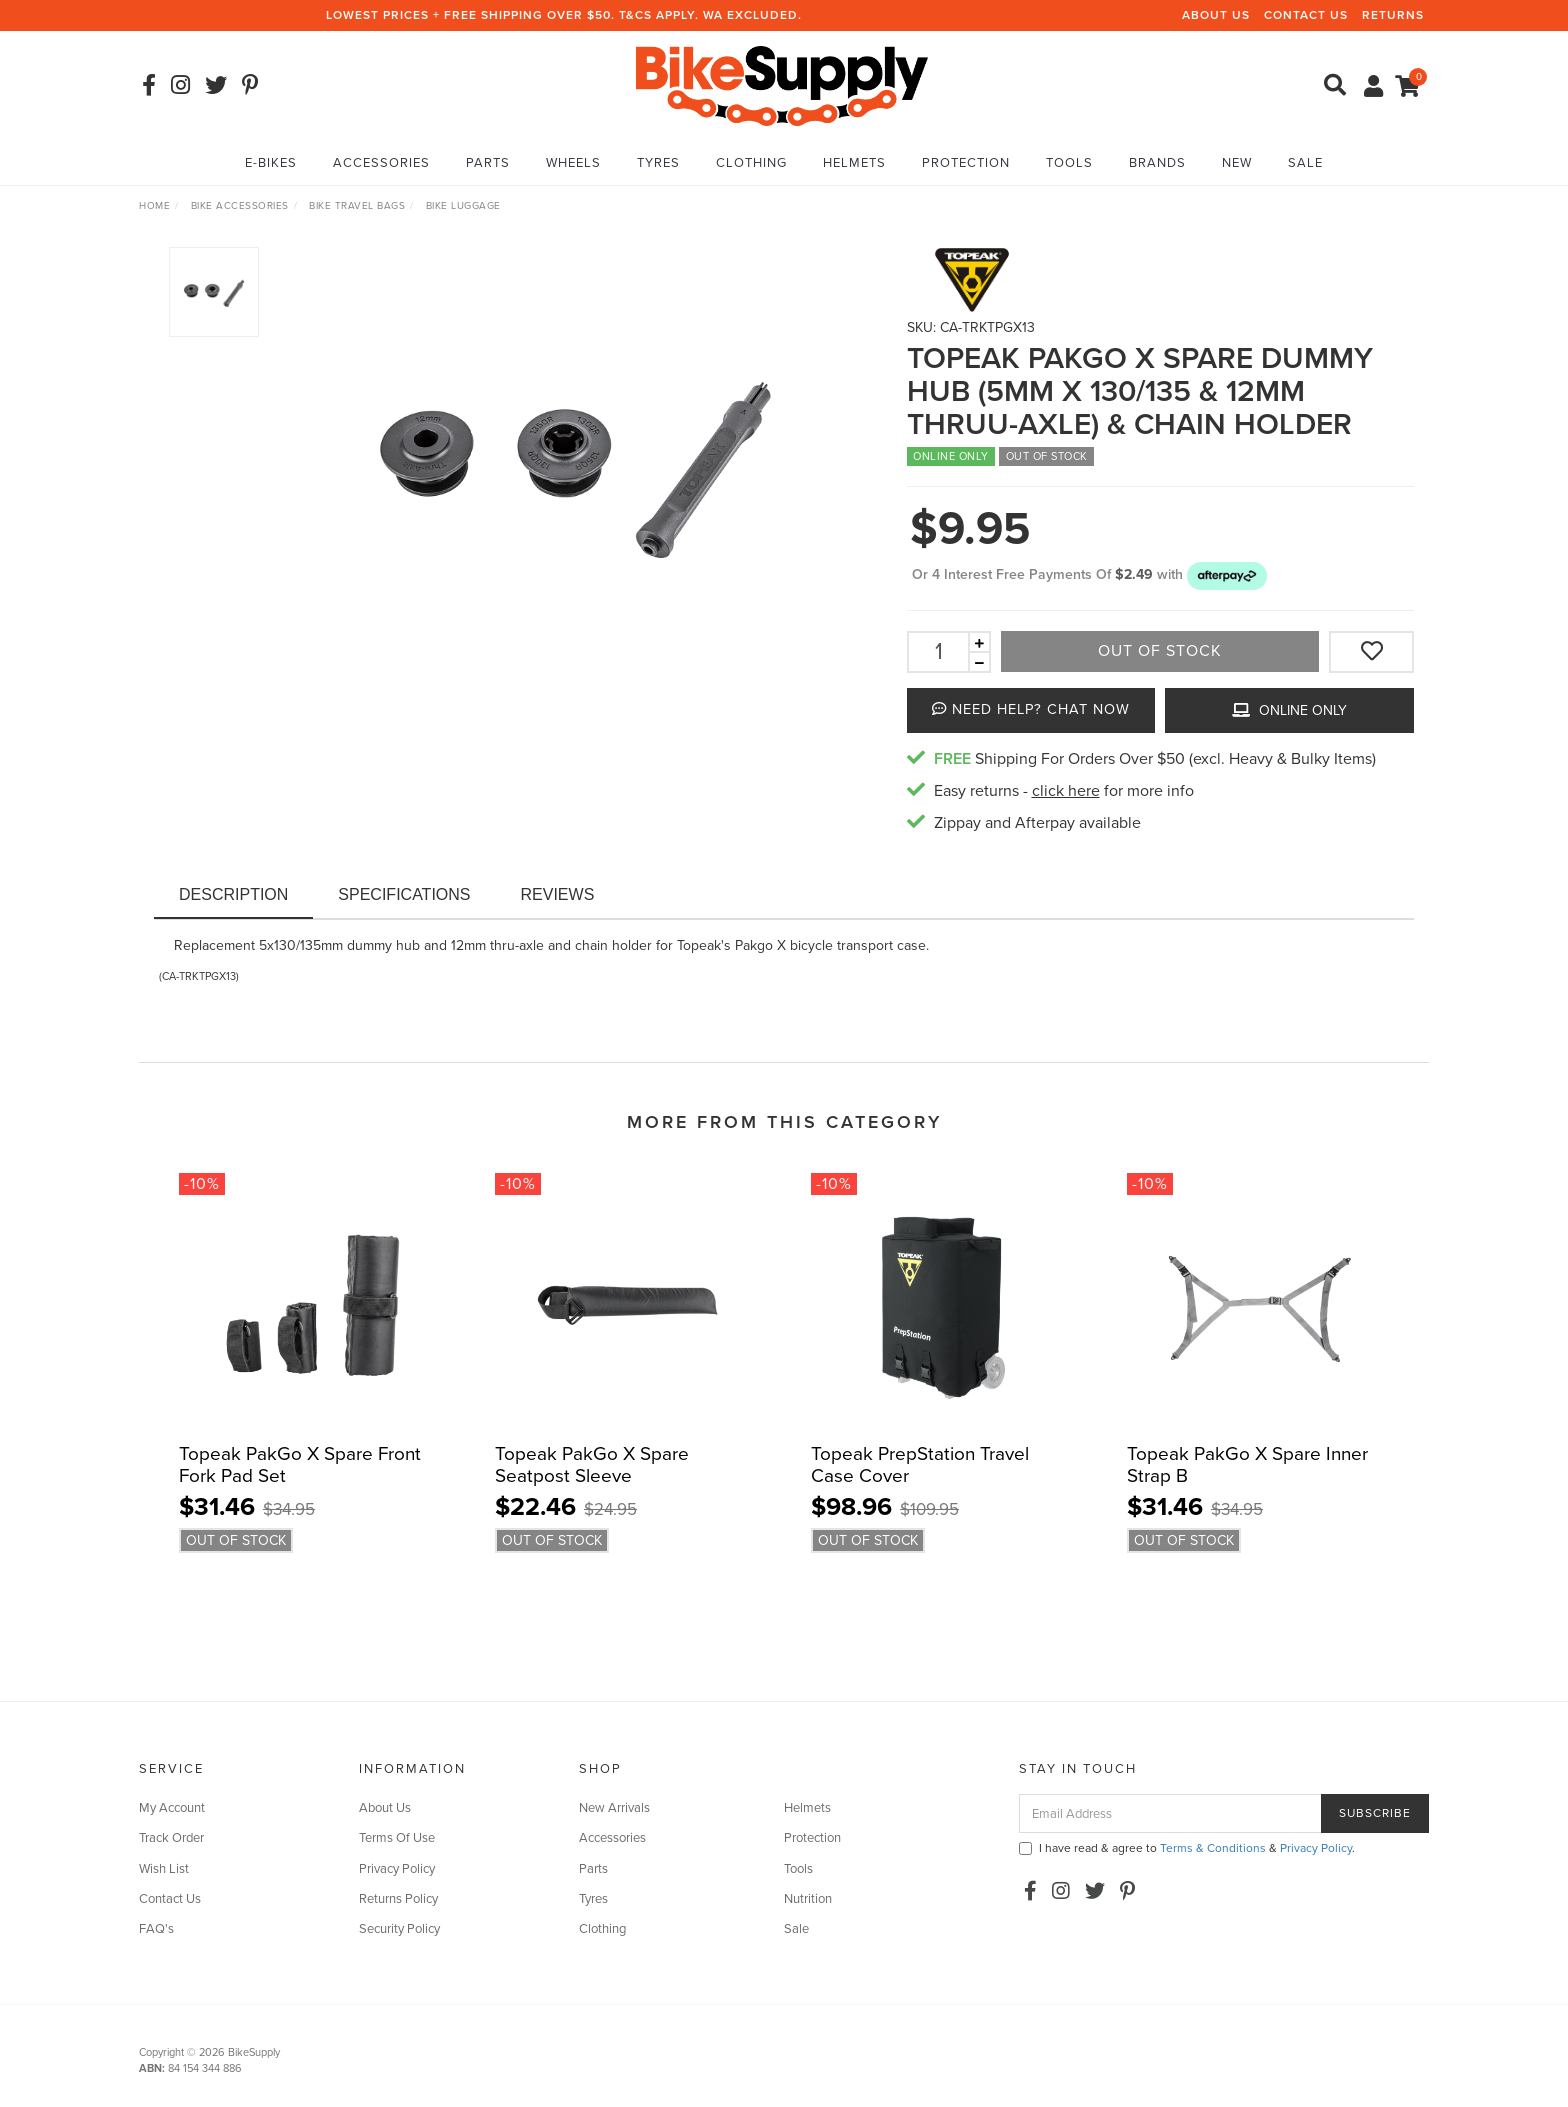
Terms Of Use (397, 1838)
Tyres (658, 163)
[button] (1227, 574)
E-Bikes (271, 163)
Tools (1069, 163)
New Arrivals (614, 1808)
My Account (172, 1808)
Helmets (854, 163)
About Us (1216, 15)
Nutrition (808, 1899)
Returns (1393, 15)
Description (233, 894)
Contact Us (1306, 15)
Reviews (558, 894)
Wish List (164, 1869)
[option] (575, 461)
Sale (1305, 163)
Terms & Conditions (1213, 1848)
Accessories (381, 163)
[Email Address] (1170, 1813)
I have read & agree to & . (1187, 1848)
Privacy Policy (397, 1869)
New (1237, 163)
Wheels (573, 163)
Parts (488, 163)
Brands (1157, 163)
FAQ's (156, 1929)
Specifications (404, 894)
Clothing (751, 163)
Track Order (171, 1838)
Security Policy (399, 1929)
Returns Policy (398, 1899)
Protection (966, 163)
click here (1066, 791)
